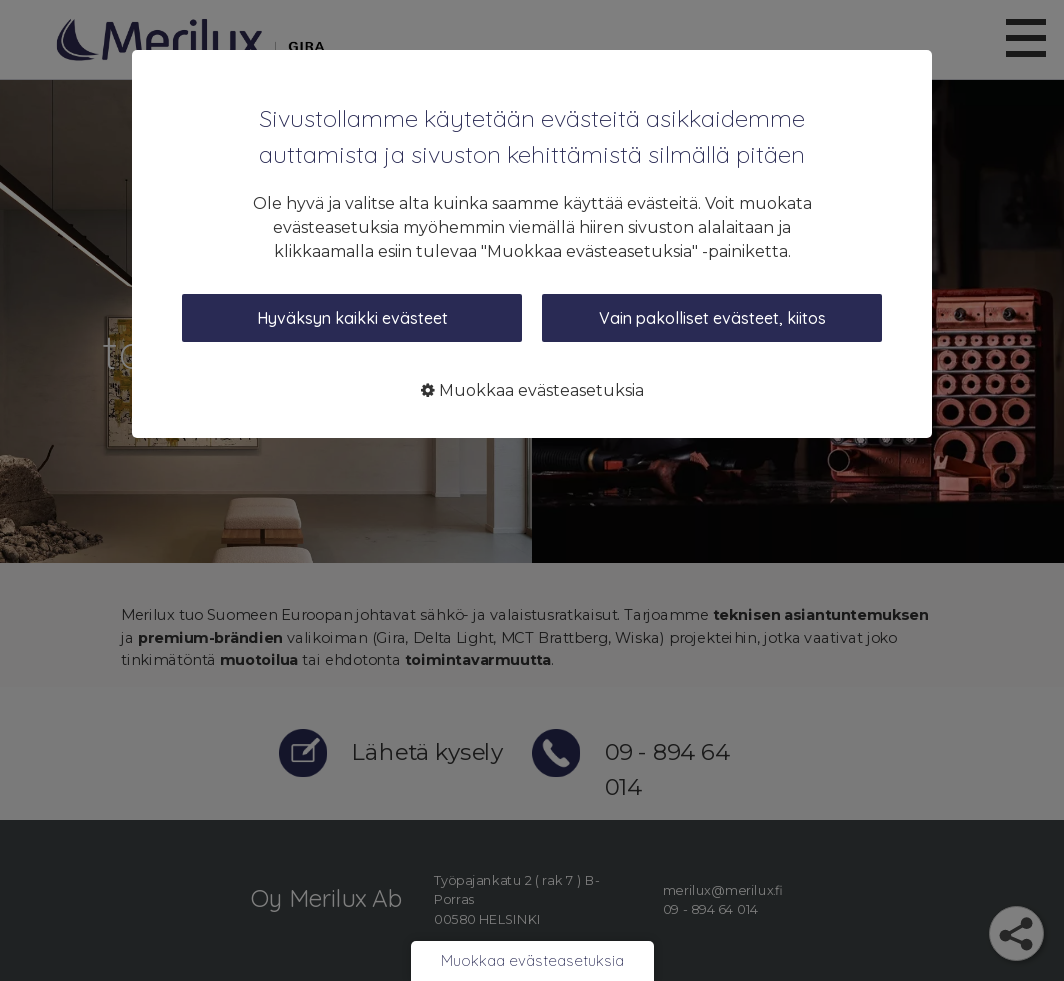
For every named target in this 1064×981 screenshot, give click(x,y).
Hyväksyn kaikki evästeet (352, 318)
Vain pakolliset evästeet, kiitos (712, 318)
